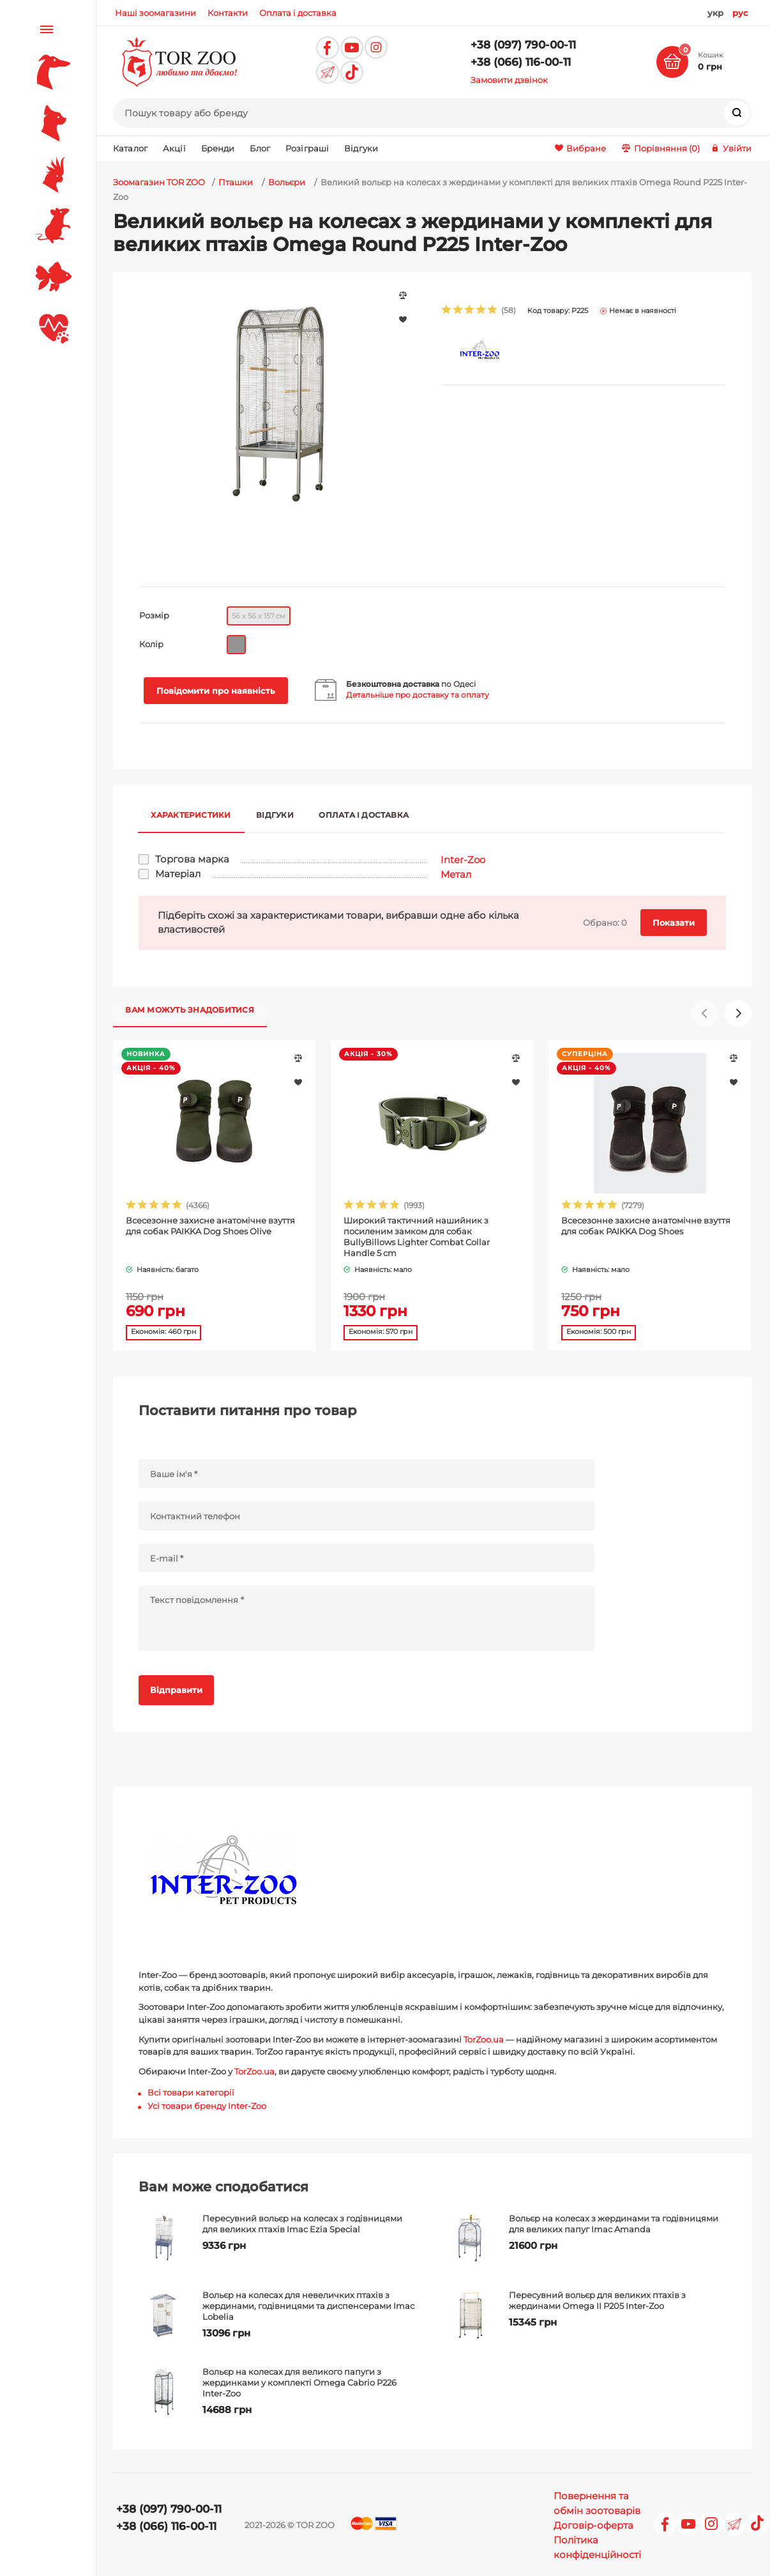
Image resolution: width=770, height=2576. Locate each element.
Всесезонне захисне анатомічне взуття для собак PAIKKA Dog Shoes (645, 1225)
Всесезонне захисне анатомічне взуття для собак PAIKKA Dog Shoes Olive (210, 1225)
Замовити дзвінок (509, 80)
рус (740, 13)
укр (715, 13)
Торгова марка (192, 858)
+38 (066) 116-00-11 (521, 62)
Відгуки (361, 148)
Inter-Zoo (463, 859)
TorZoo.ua (484, 2039)
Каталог (130, 148)
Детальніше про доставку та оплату (417, 695)
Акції (174, 148)
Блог (260, 148)
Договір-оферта (593, 2525)
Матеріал (177, 873)
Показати (674, 922)
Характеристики (191, 814)
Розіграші (307, 148)
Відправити (176, 1690)
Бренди (218, 148)
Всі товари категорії (190, 2092)
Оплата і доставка (365, 814)
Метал (456, 874)
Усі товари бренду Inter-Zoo (206, 2105)
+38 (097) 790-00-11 (523, 44)
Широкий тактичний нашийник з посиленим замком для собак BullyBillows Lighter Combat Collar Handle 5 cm (416, 1236)
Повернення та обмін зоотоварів (597, 2503)
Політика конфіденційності (597, 2547)
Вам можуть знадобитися (190, 1009)
